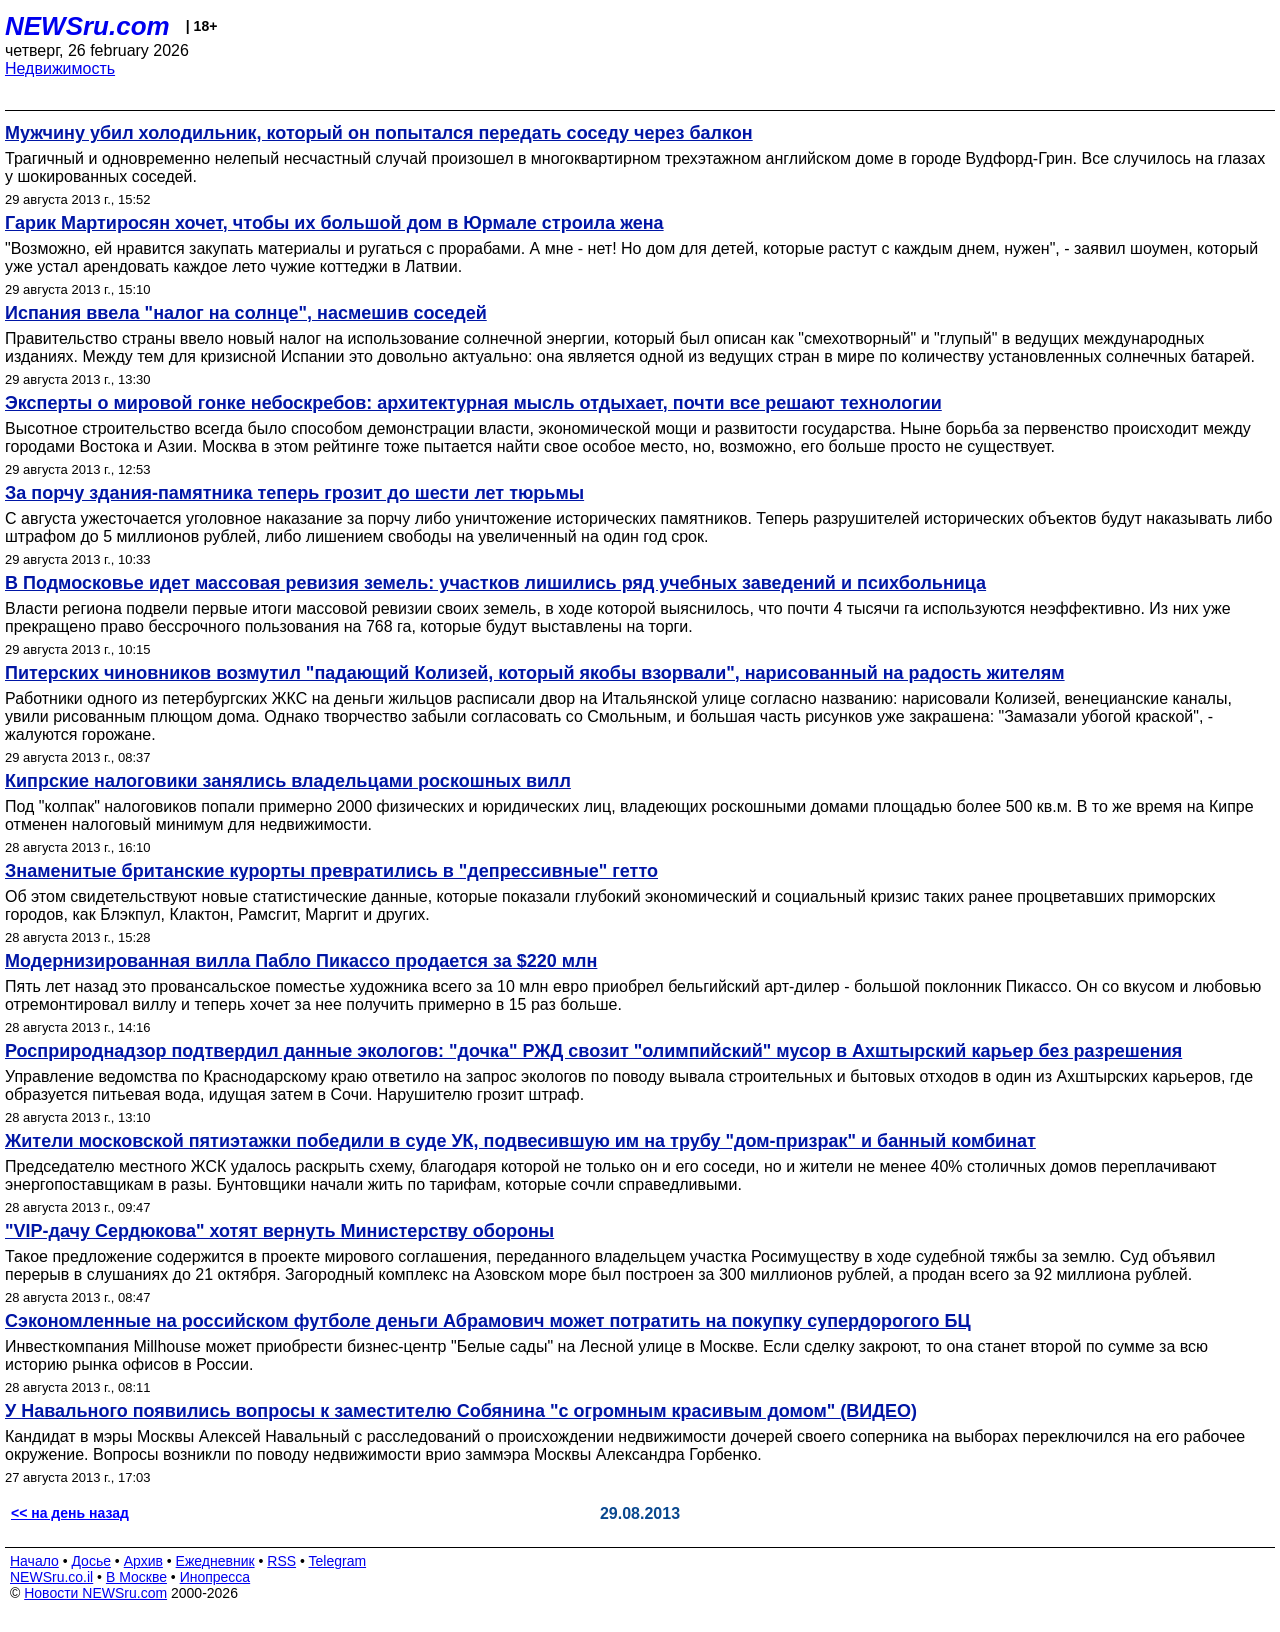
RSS (281, 1561)
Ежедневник (215, 1561)
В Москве (136, 1577)
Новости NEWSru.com (95, 1593)
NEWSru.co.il (51, 1577)
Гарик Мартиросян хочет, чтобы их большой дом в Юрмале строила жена (334, 223)
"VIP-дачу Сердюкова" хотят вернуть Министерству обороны (279, 1231)
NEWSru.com (87, 26)
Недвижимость (60, 68)
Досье (91, 1561)
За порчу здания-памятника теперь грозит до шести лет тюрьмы (294, 493)
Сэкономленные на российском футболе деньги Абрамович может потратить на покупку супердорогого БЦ (488, 1321)
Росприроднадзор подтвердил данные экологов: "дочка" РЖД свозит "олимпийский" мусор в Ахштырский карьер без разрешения (593, 1051)
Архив (143, 1561)
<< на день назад (70, 1513)
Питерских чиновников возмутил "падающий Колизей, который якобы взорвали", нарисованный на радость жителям (535, 673)
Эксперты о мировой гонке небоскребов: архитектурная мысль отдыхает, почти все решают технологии (473, 403)
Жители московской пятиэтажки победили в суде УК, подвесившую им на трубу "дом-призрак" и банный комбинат (520, 1141)
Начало (34, 1561)
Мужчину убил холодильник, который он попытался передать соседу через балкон (379, 133)
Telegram (338, 1561)
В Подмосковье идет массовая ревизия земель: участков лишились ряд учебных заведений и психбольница (495, 583)
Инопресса (215, 1577)
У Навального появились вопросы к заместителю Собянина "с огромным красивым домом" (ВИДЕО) (461, 1411)
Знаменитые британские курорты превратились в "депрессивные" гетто (331, 871)
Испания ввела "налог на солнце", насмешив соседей (246, 313)
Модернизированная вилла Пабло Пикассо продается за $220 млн (301, 961)
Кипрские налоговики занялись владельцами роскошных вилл (288, 781)
